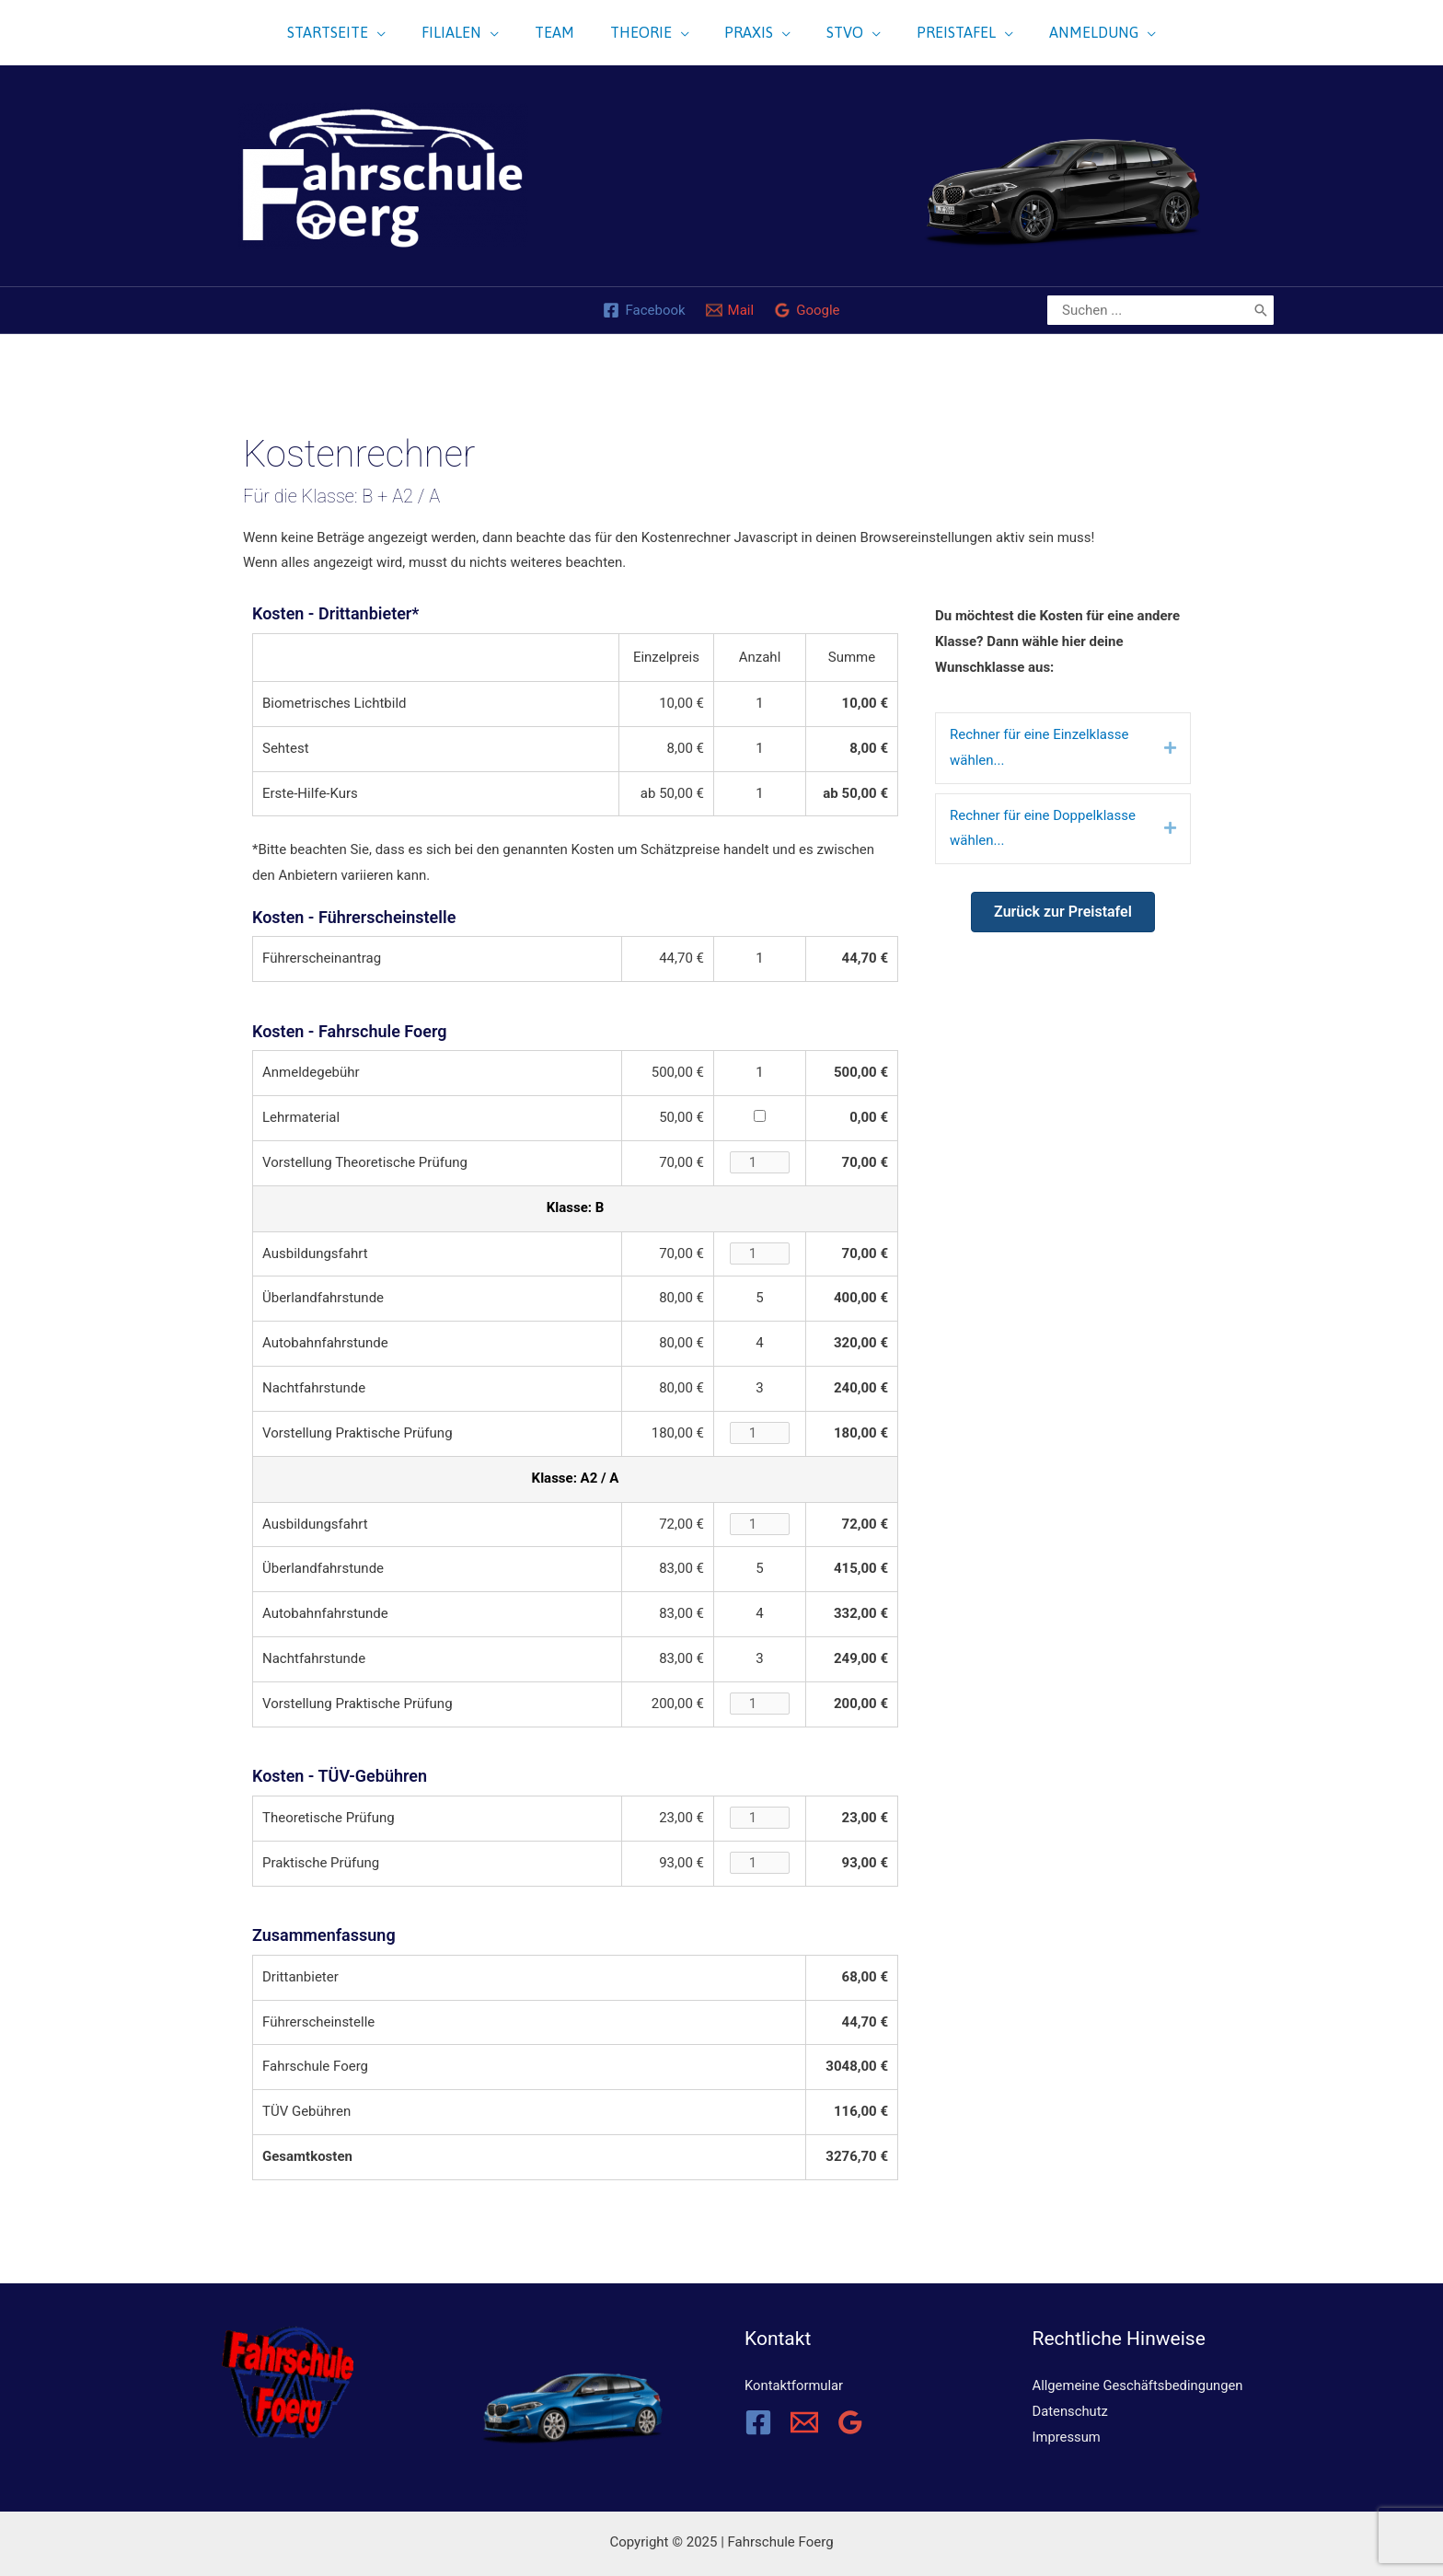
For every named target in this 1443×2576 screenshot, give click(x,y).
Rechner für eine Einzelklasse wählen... (1039, 747)
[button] (1063, 912)
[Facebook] (643, 310)
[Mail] (730, 310)
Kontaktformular (795, 2385)
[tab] (1063, 748)
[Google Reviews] (850, 2422)
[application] (381, 32)
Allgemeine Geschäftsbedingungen (1140, 2385)
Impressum (1067, 2437)
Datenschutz (1071, 2411)
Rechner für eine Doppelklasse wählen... (1043, 828)
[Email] (804, 2422)
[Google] (806, 310)
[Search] (1261, 310)
